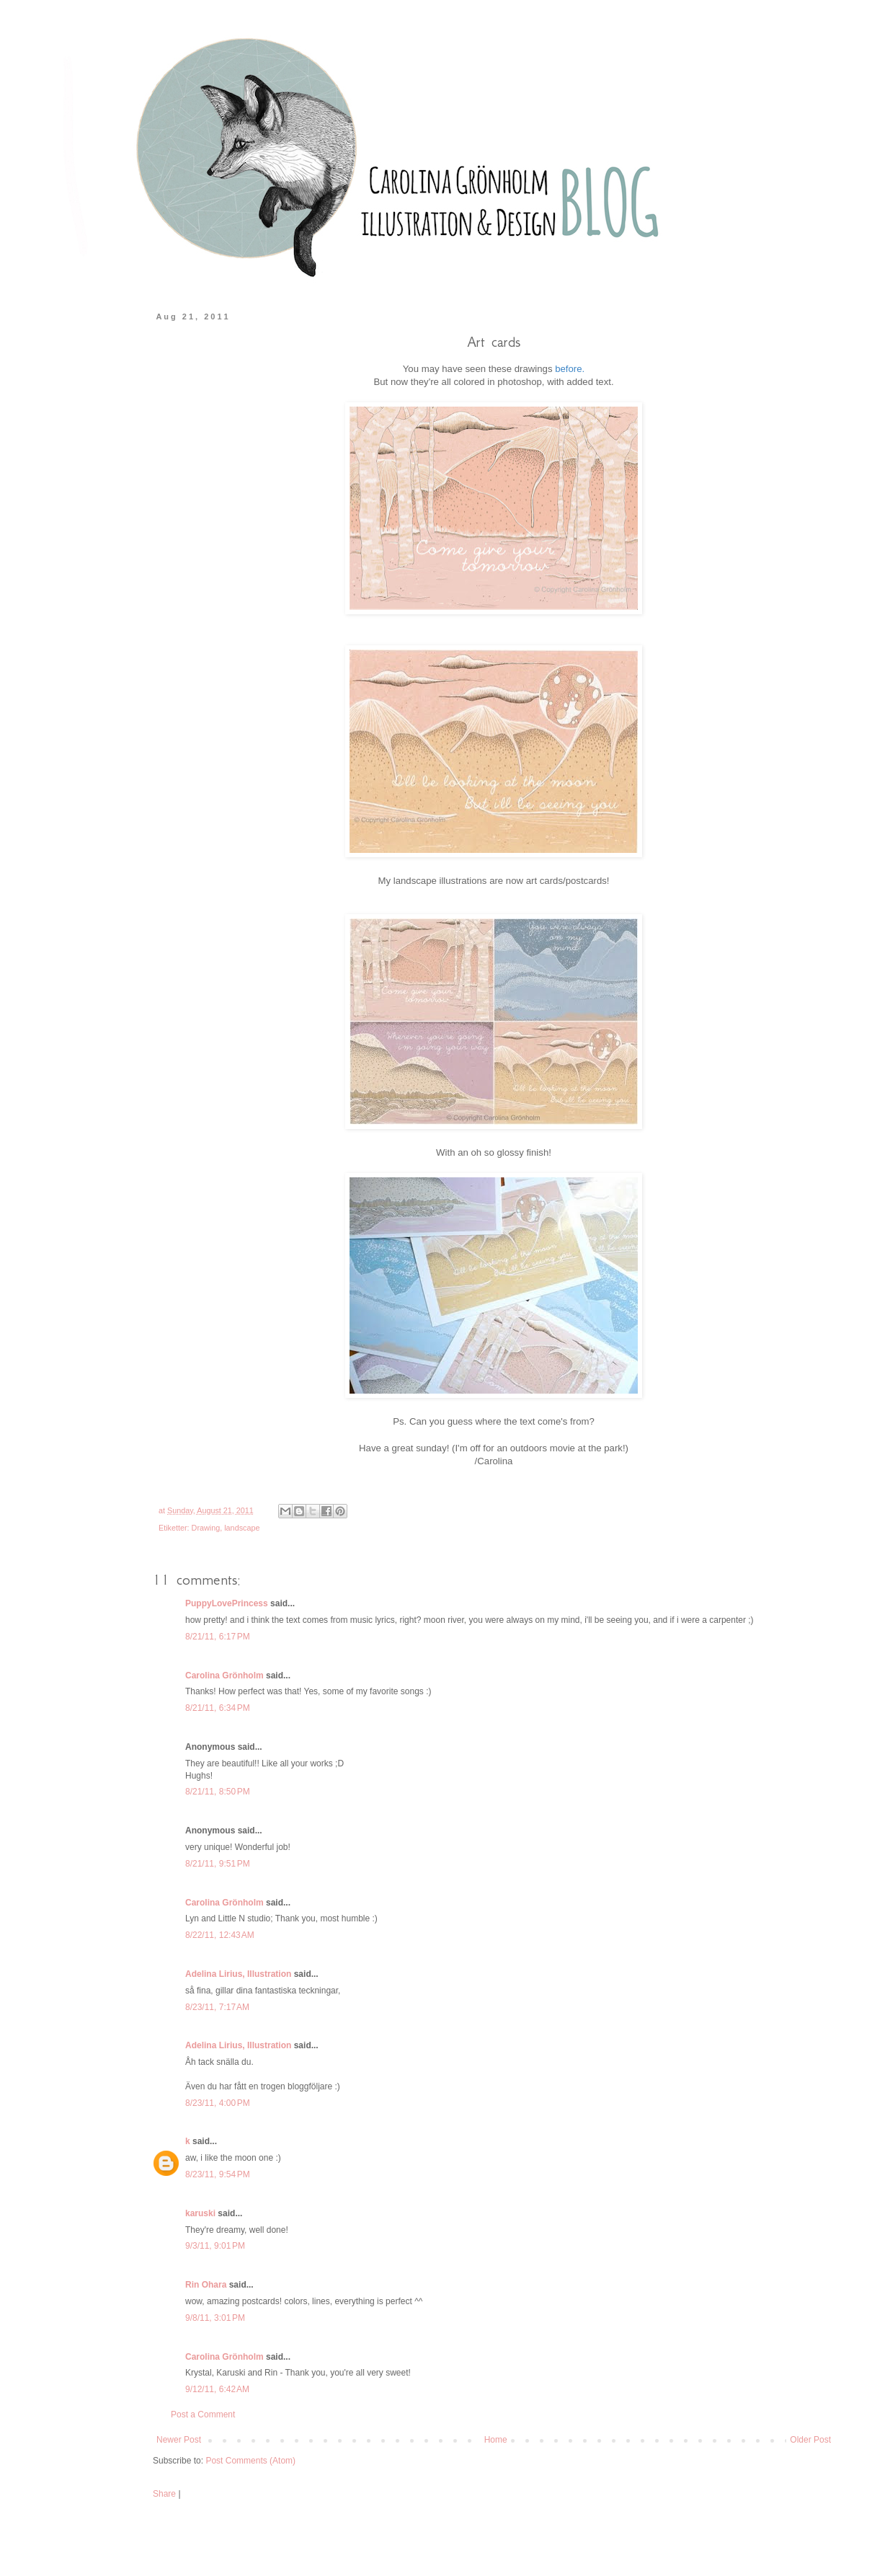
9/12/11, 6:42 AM (217, 2389)
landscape (241, 1527)
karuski (200, 2213)
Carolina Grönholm (224, 1675)
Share (164, 2494)
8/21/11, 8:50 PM (217, 1792)
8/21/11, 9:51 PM (217, 1864)
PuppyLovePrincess (226, 1603)
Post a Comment (203, 2414)
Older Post (810, 2440)
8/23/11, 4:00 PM (217, 2103)
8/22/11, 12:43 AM (219, 1935)
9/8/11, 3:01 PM (215, 2318)
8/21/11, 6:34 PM (217, 1708)
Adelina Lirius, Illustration (238, 1974)
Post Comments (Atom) (250, 2461)
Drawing (206, 1527)
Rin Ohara (205, 2285)
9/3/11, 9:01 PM (215, 2246)
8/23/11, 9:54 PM (217, 2174)
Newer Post (178, 2440)
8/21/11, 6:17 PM (217, 1637)
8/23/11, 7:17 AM (217, 2007)
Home (495, 2440)
